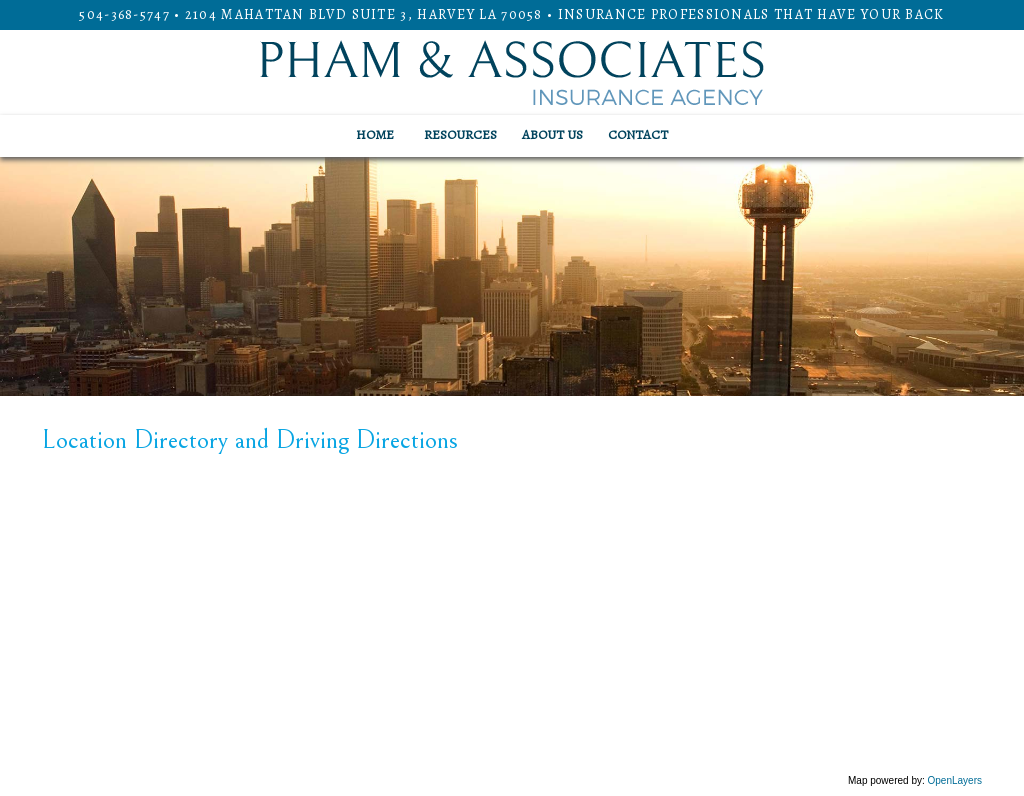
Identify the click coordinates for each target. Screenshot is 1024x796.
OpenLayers (955, 780)
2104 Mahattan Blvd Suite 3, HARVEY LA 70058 (364, 14)
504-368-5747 (124, 14)
